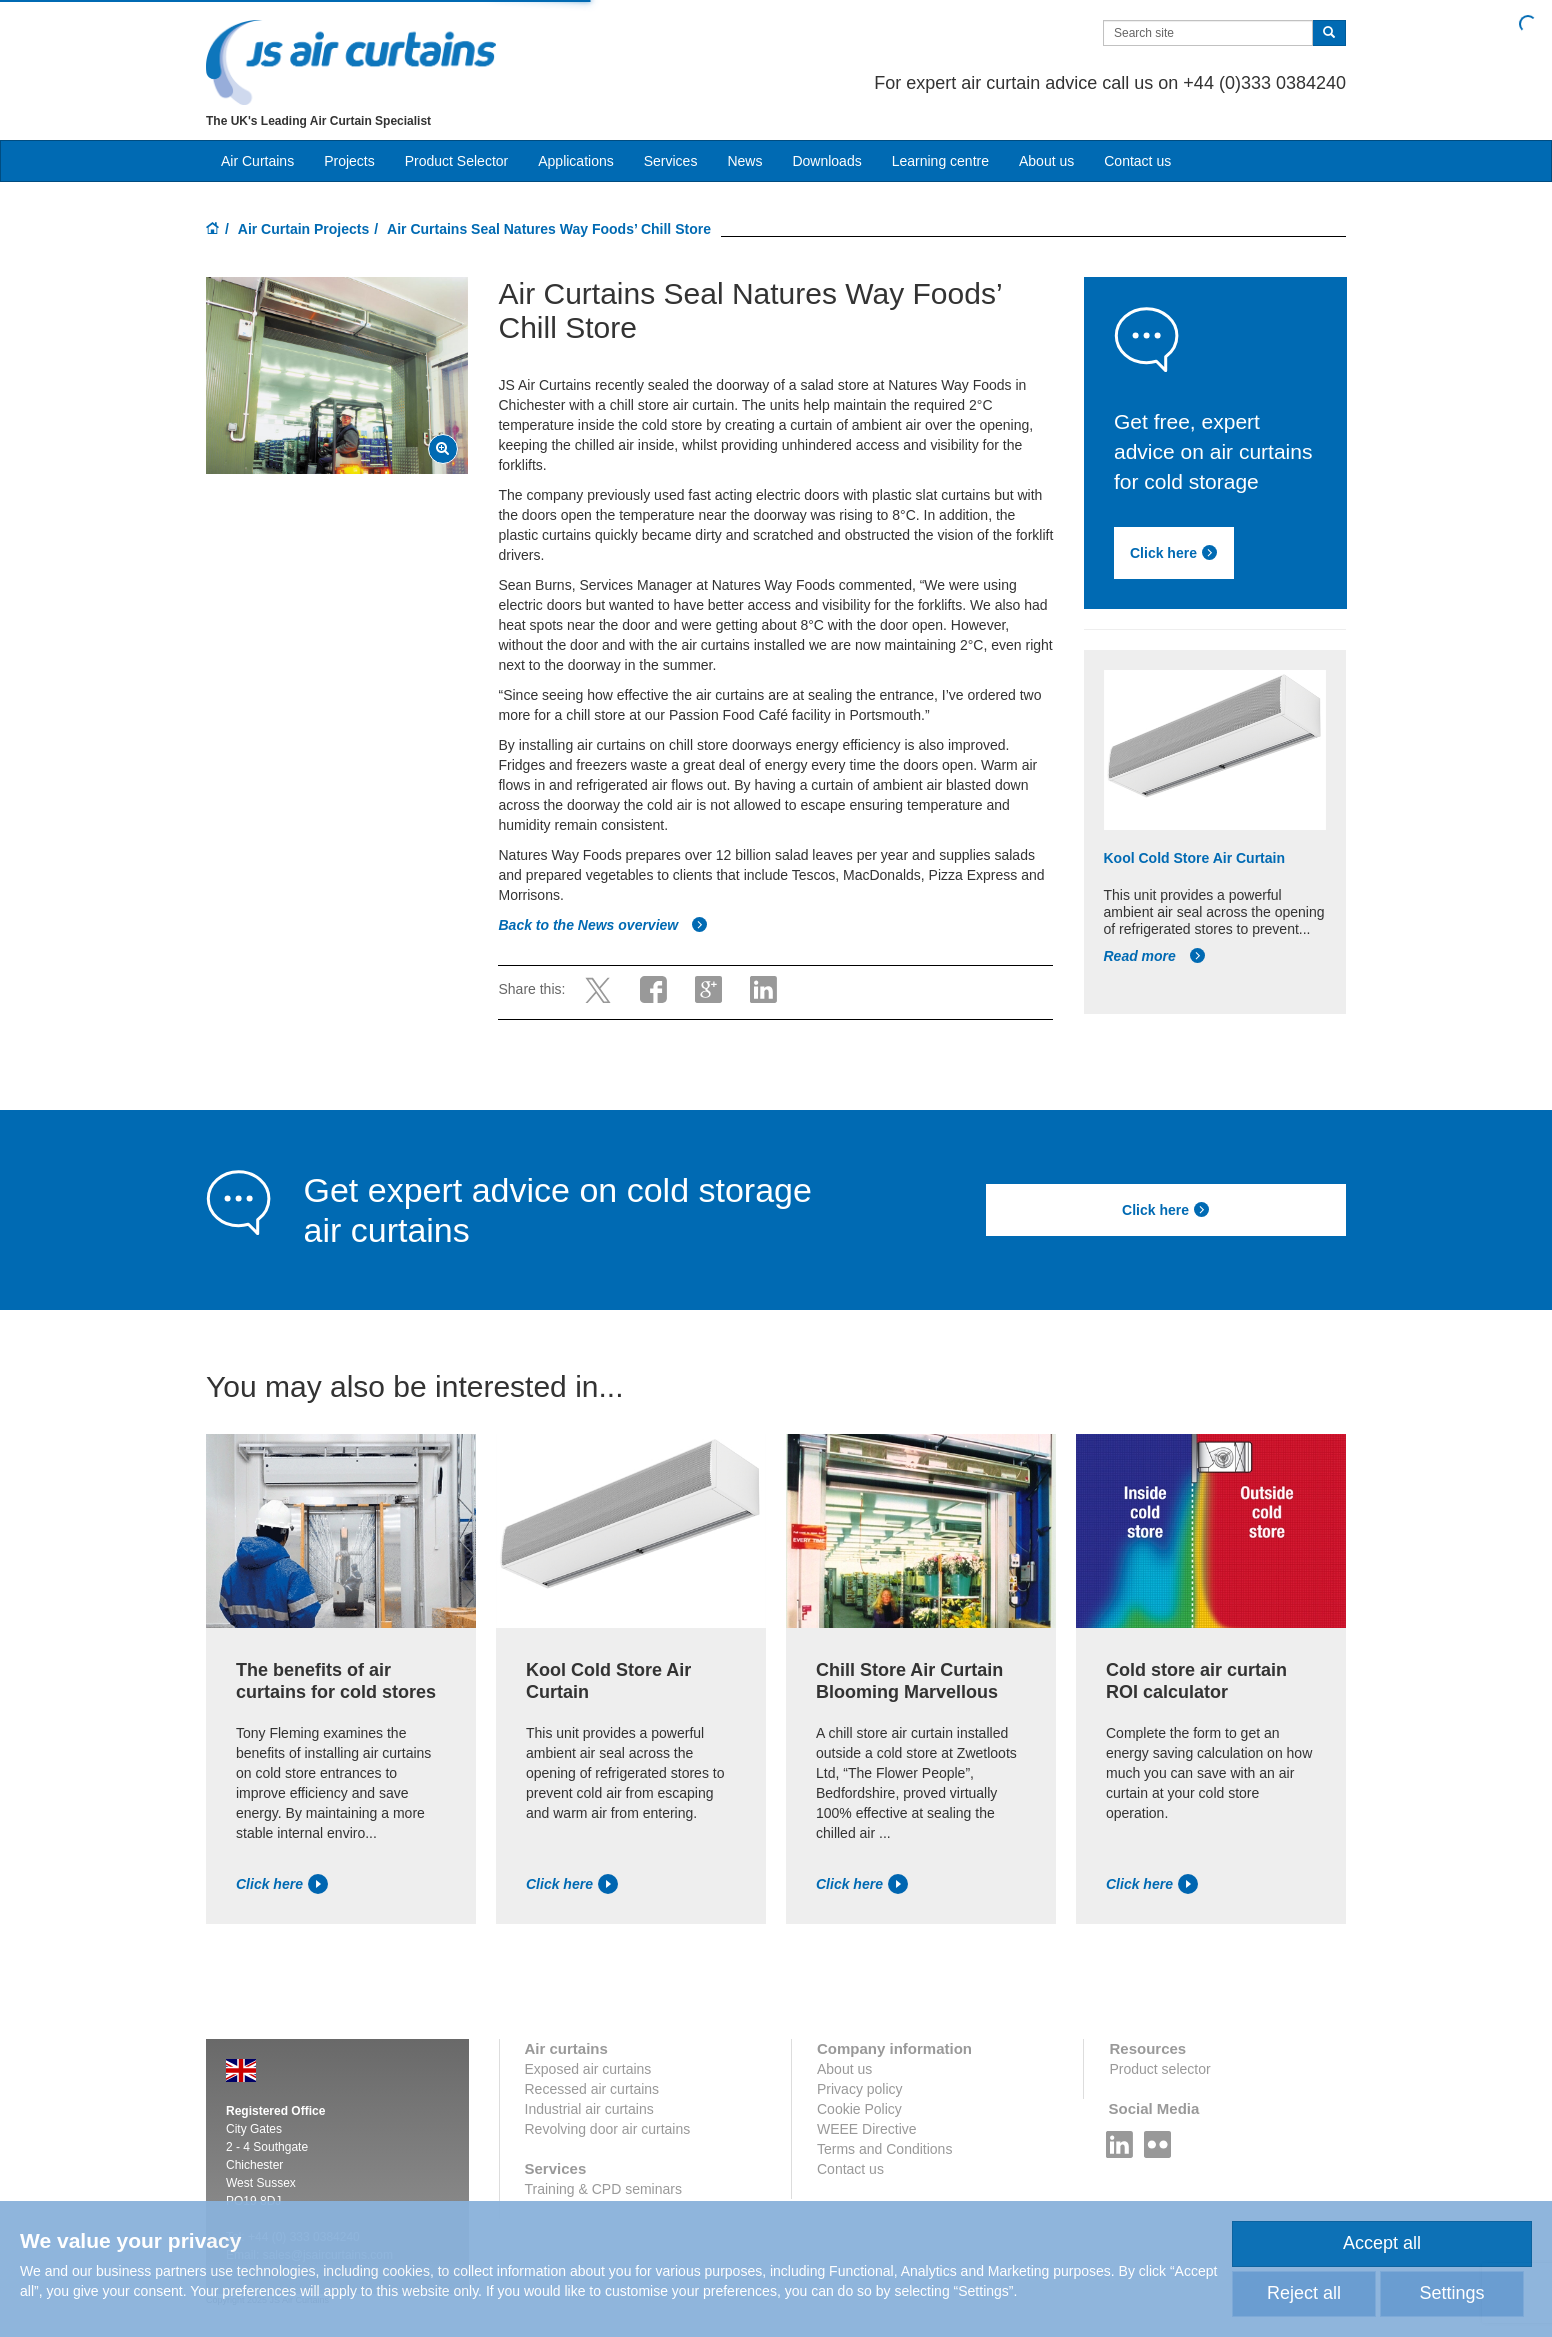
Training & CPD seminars (603, 2189)
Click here (1174, 553)
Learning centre (940, 161)
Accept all (1382, 2243)
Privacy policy (860, 2089)
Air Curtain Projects (303, 229)
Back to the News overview (603, 925)
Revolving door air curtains (608, 2129)
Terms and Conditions (884, 2149)
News (744, 161)
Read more (1155, 956)
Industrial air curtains (589, 2109)
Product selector (1159, 2069)
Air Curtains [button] (257, 161)
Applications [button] (576, 161)
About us (1046, 161)
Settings (1451, 2293)
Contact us (1137, 161)
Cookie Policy (859, 2109)
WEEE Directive (867, 2129)
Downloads (826, 161)
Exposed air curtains (588, 2069)
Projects (349, 161)
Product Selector (457, 161)
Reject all (1304, 2293)
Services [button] (671, 161)
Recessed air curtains (592, 2089)
